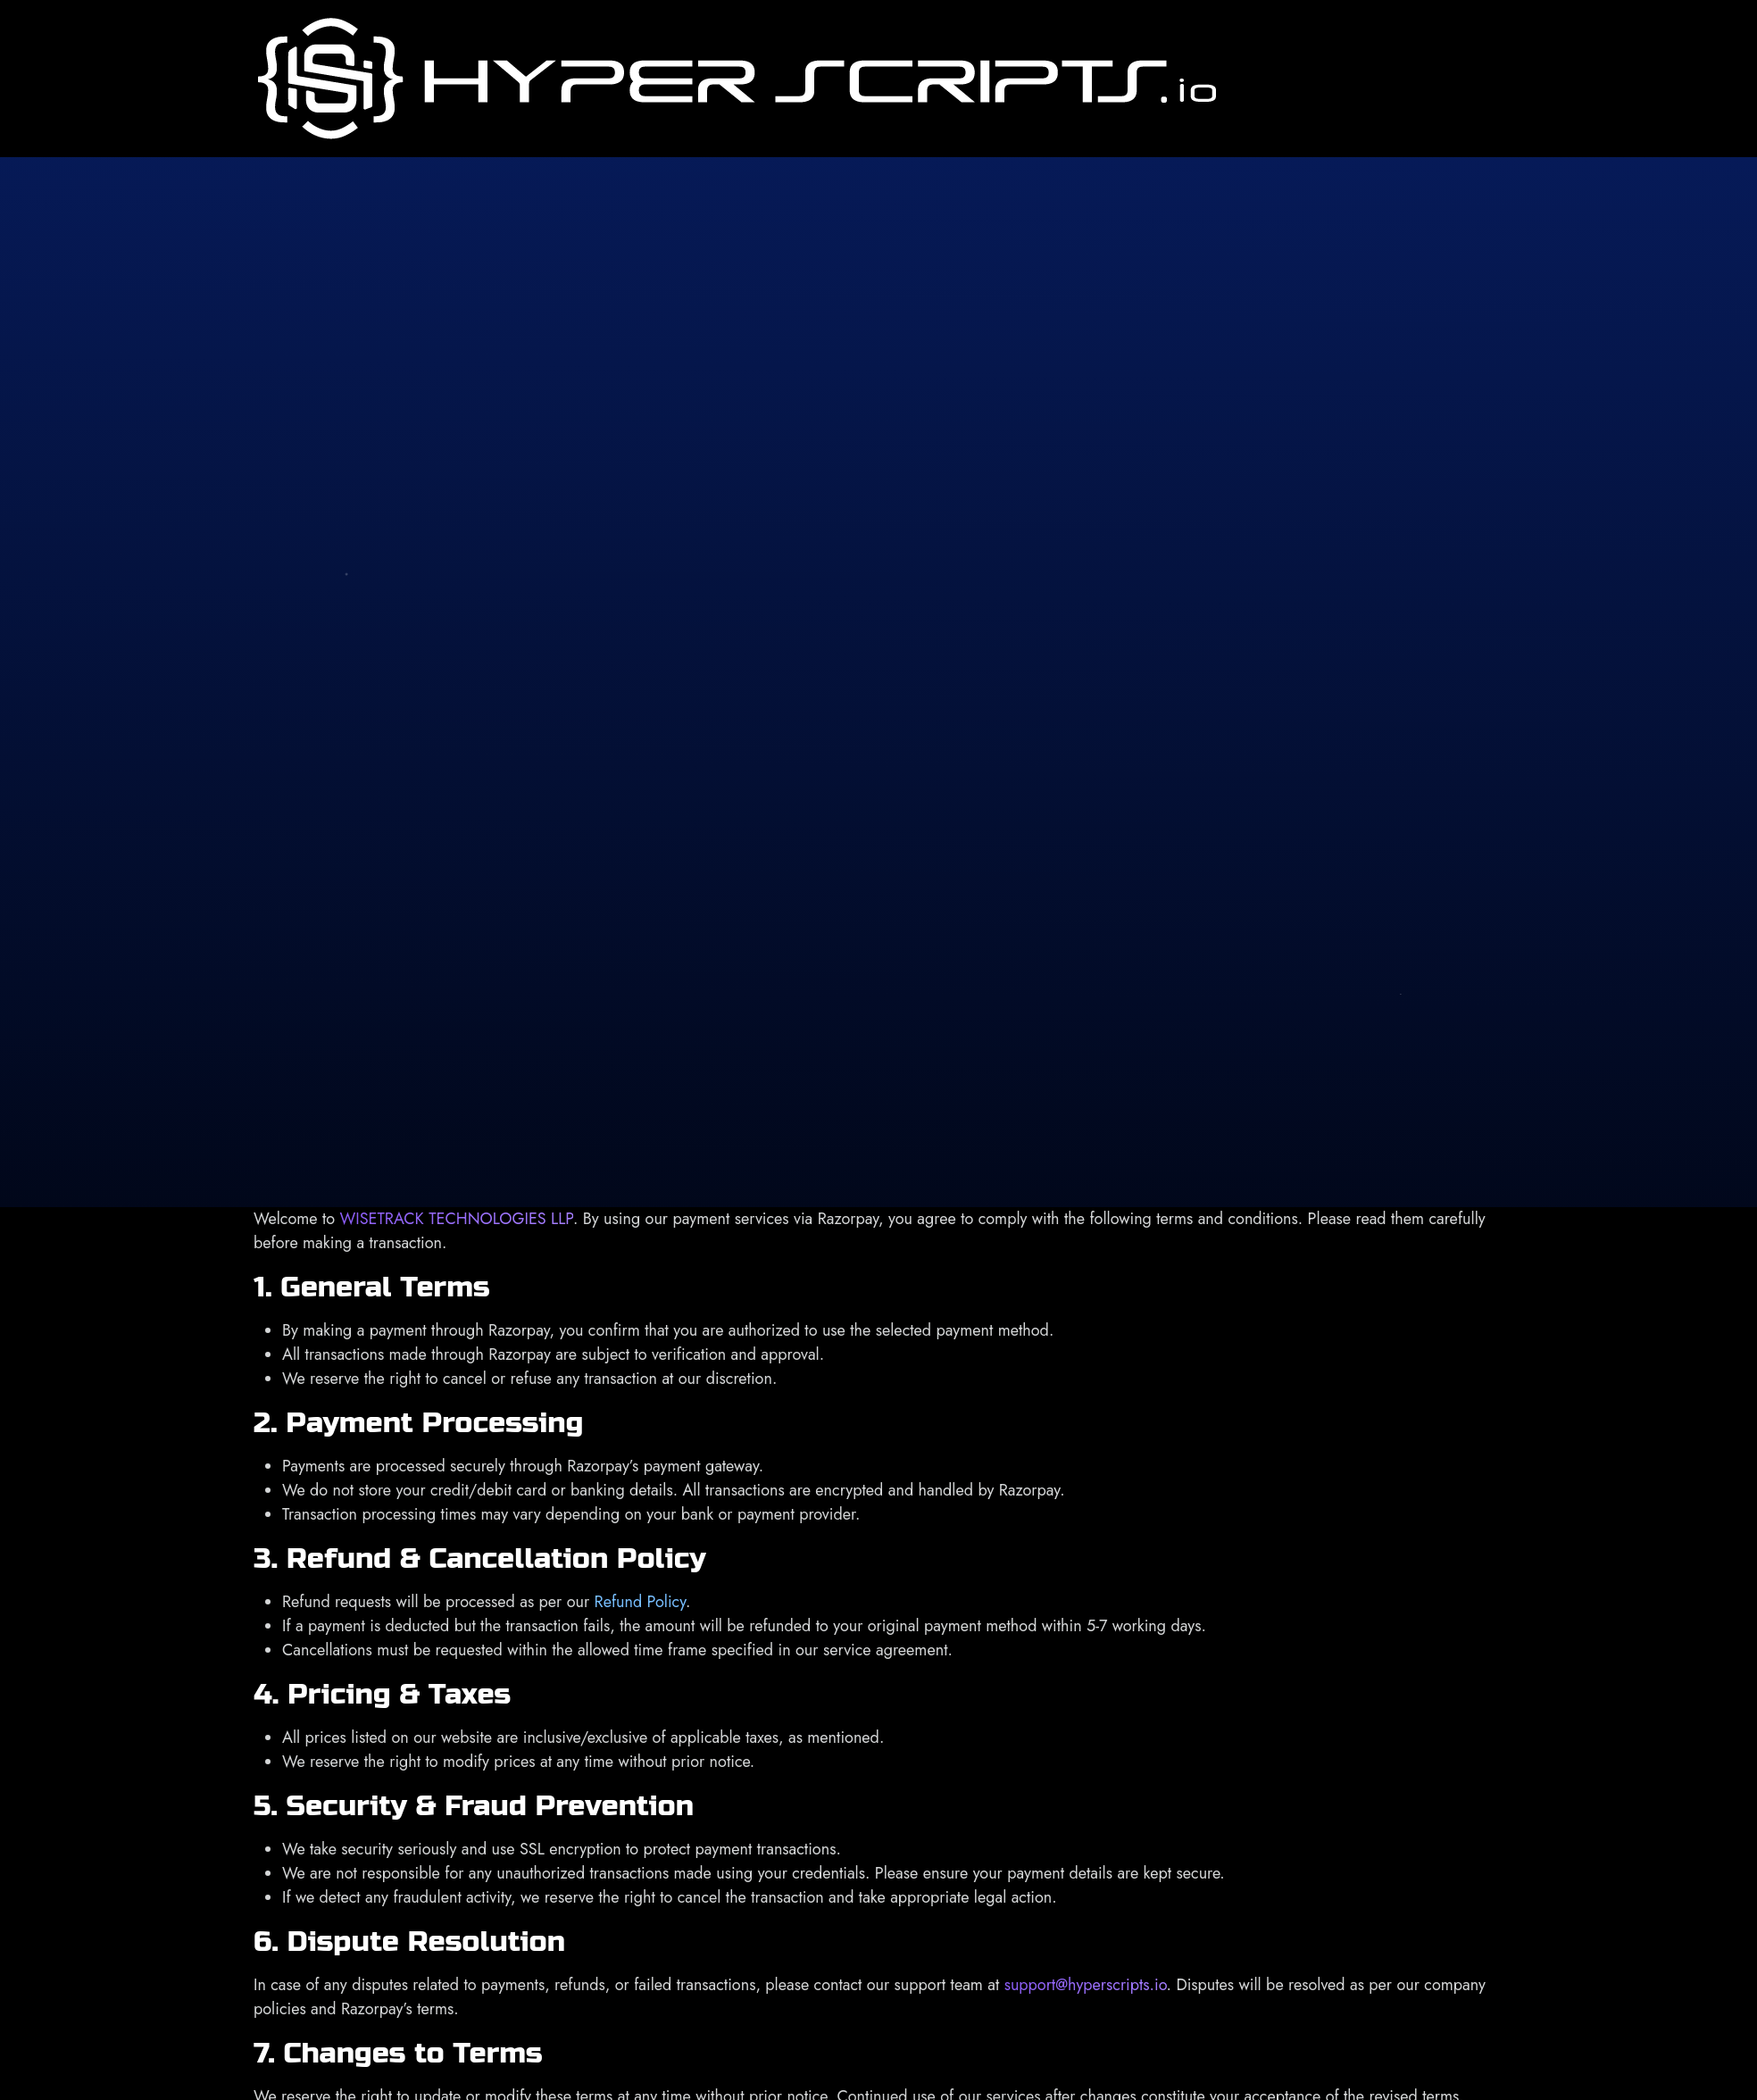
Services (1383, 66)
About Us (1317, 78)
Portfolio (1468, 66)
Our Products (1555, 66)
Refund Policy (640, 1601)
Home (1262, 66)
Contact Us (1653, 78)
